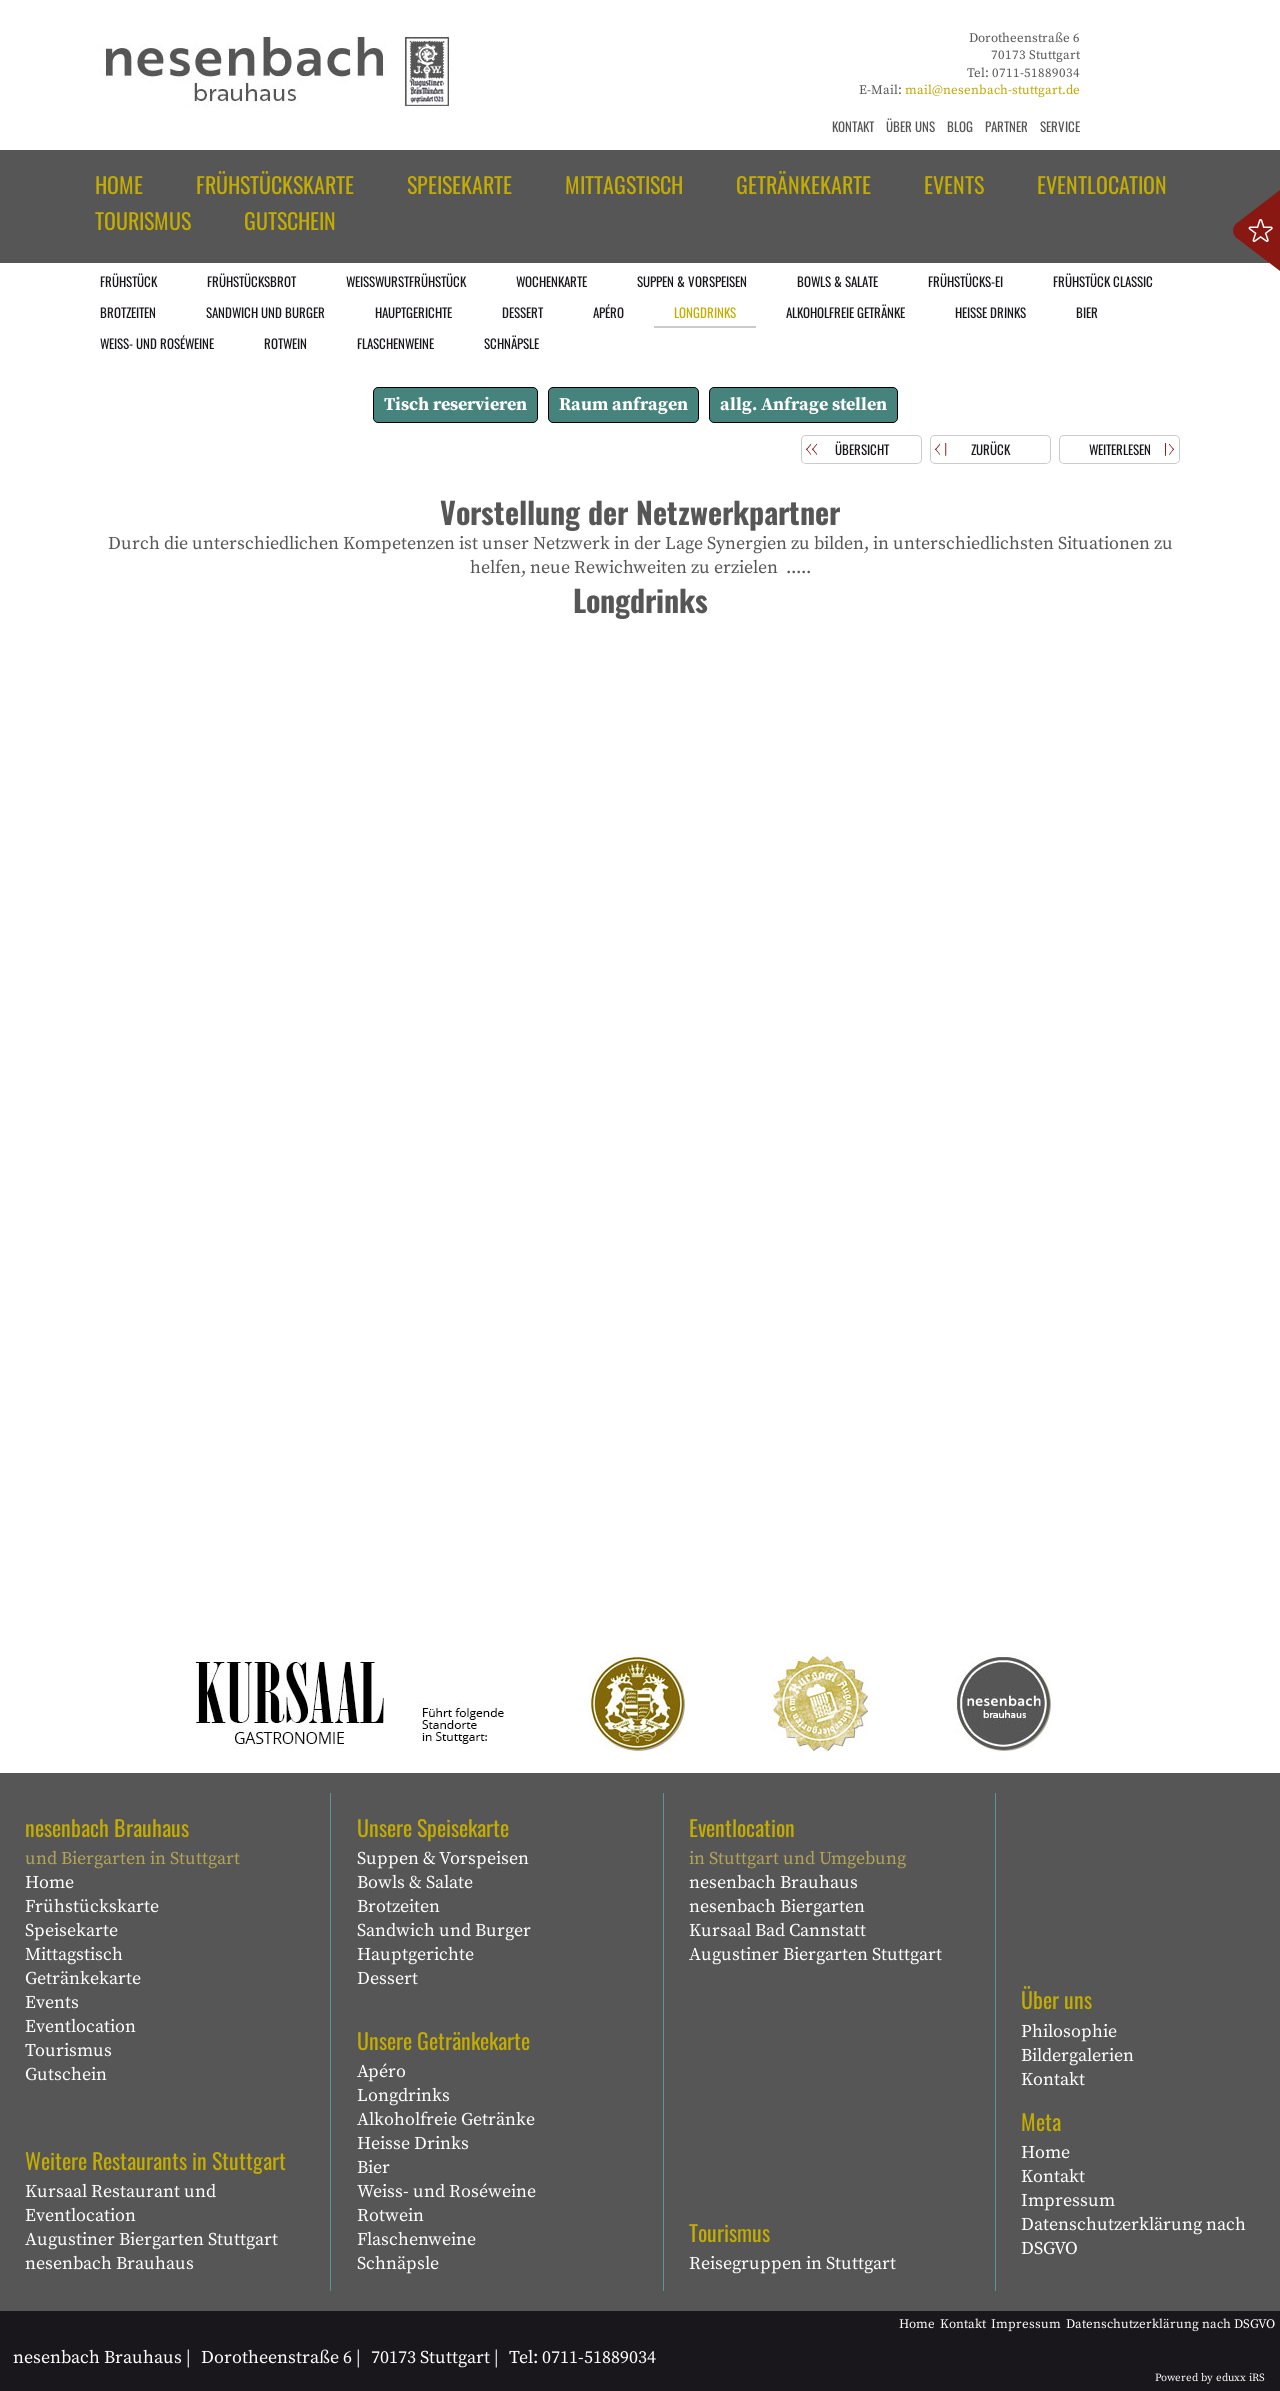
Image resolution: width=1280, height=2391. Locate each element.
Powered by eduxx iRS (1210, 2378)
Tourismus (68, 2050)
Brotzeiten (398, 1906)
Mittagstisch (74, 1954)
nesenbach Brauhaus (109, 2263)
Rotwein (390, 2215)
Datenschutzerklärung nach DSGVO (1133, 2236)
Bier (373, 2167)
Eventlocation (80, 2026)
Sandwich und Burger (444, 1930)
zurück (990, 449)
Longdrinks (403, 2095)
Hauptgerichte (415, 1954)
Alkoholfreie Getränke (446, 2119)
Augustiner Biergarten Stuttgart (151, 2239)
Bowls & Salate (415, 1882)
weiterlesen (1120, 449)
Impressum (1068, 2200)
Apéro (381, 2071)
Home (49, 1882)
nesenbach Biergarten (777, 1906)
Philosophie (1069, 2031)
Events (52, 2002)
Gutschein (66, 2074)
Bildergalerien (1077, 2055)
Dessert (387, 1978)
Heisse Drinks (413, 2143)
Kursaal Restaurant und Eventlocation (120, 2203)
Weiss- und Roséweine (446, 2191)
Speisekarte (71, 1930)
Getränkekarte (83, 1978)
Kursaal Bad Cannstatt (777, 1930)
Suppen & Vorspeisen (443, 1858)
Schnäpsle (398, 2263)
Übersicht (862, 449)
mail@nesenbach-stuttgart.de (992, 90)
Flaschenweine (416, 2239)
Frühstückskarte (92, 1906)
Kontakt (1053, 2079)
